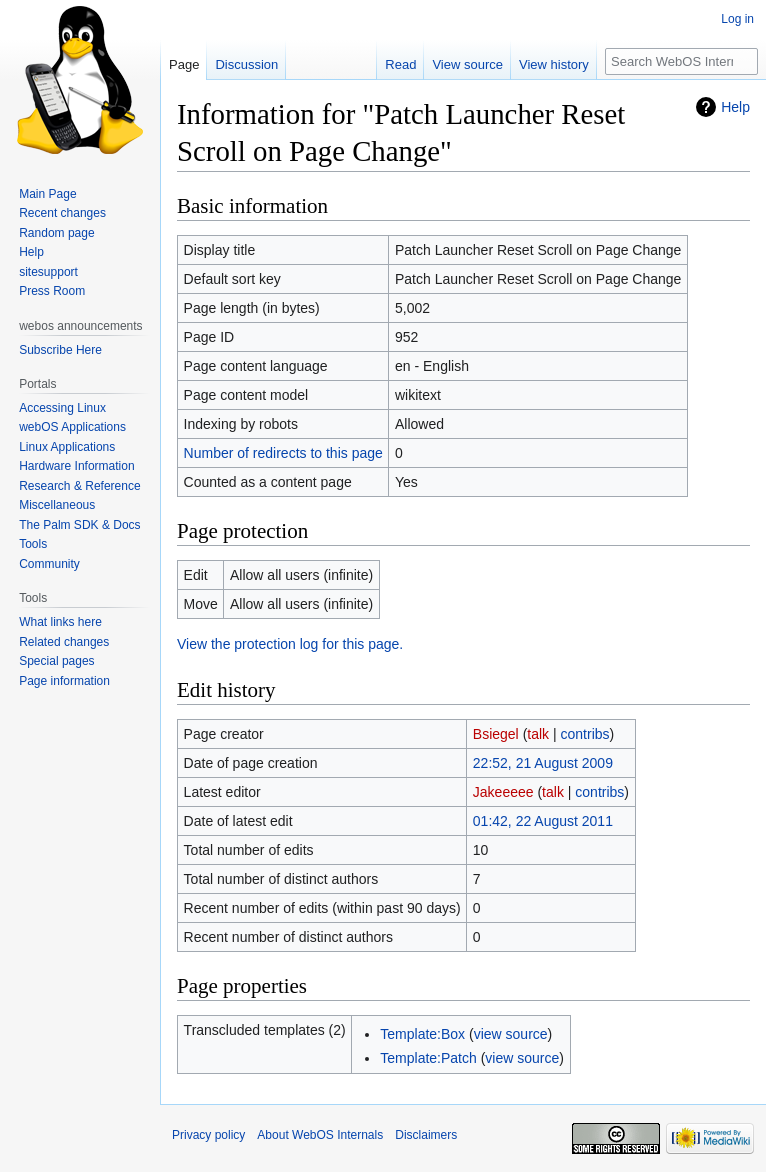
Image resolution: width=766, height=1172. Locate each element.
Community (49, 564)
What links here (60, 622)
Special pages (56, 661)
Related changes (64, 642)
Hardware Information (76, 466)
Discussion (246, 64)
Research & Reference (79, 486)
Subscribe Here (60, 350)
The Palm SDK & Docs (79, 525)
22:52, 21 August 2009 (543, 763)
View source (467, 64)
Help (735, 107)
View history (554, 64)
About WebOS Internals (320, 1135)
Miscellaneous (57, 505)
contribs (585, 734)
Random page (56, 233)
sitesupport (48, 272)
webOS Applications (72, 427)
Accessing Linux (62, 408)
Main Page (47, 194)
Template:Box (422, 1034)
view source (511, 1034)
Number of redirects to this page (283, 453)
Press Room (52, 291)
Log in (737, 19)
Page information (64, 681)
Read (400, 64)
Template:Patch (428, 1058)
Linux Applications (67, 447)
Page (184, 64)
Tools (33, 544)
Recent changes (62, 213)
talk (538, 734)
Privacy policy (208, 1135)
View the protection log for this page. (290, 644)
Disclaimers (426, 1135)
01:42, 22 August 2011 (543, 821)
